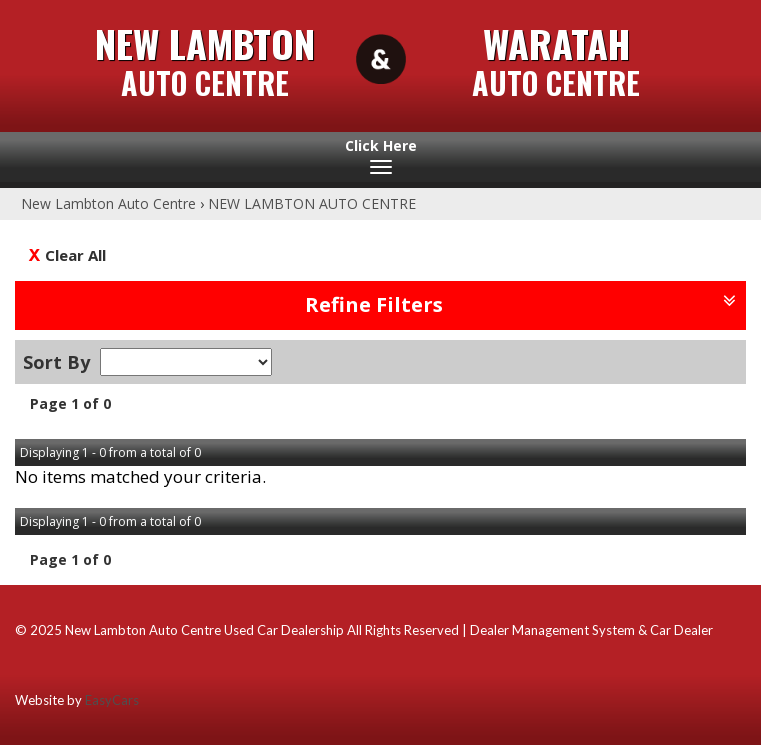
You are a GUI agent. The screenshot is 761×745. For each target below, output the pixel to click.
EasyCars (112, 700)
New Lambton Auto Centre (108, 203)
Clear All (75, 255)
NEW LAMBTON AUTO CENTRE (312, 203)
